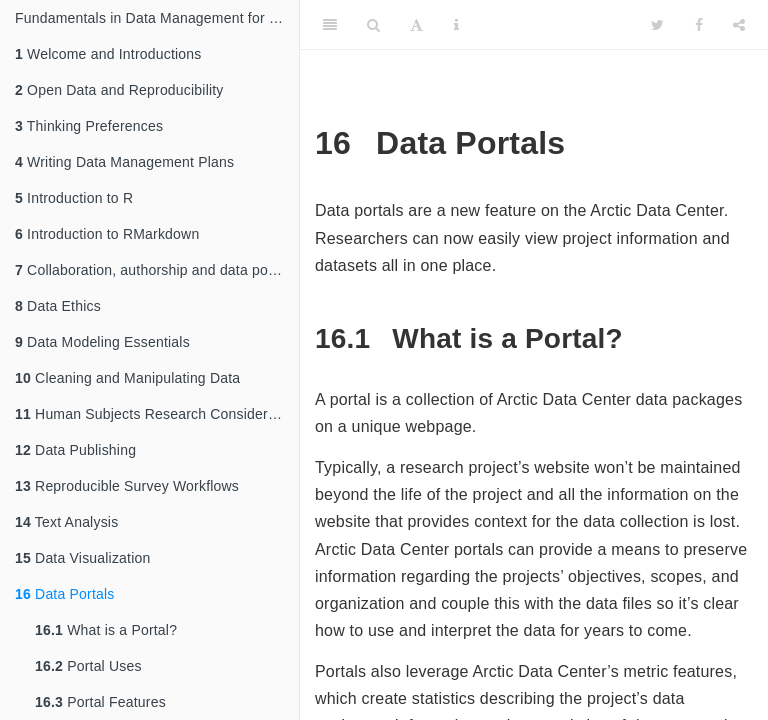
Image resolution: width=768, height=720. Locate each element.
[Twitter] (657, 25)
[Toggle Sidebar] (330, 25)
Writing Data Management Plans (124, 162)
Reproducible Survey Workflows (127, 486)
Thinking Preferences (89, 126)
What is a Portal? (106, 630)
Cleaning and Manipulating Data (127, 378)
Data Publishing (75, 450)
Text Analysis (66, 522)
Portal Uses (88, 666)
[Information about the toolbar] (456, 25)
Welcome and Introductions (108, 54)
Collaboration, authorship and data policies (157, 270)
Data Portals (65, 594)
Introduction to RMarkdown (107, 234)
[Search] (373, 25)
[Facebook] (699, 25)
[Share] (739, 25)
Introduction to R (74, 198)
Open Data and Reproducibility (119, 90)
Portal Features (100, 702)
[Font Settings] (416, 25)
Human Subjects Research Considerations (157, 414)
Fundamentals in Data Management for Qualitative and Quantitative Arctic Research (157, 18)
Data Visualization (82, 558)
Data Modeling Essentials (102, 342)
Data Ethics (58, 306)
